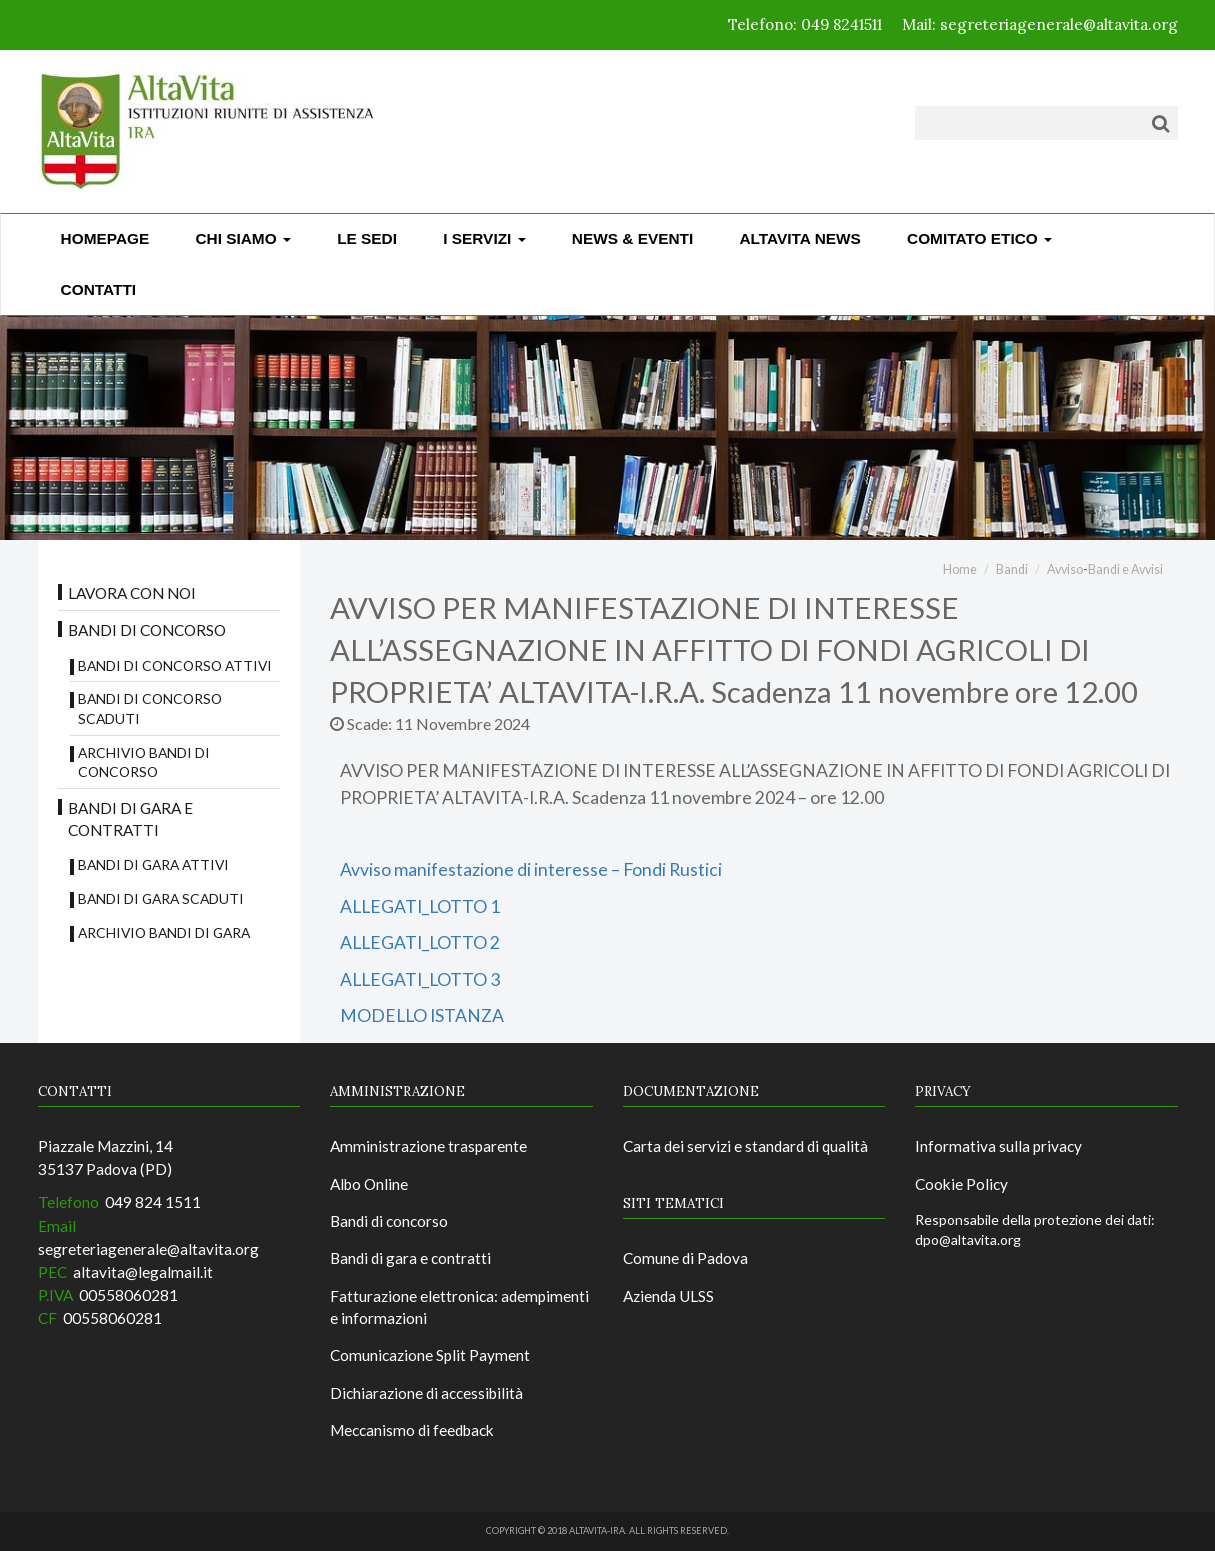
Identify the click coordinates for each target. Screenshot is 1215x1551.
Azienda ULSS (668, 1296)
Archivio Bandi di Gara (164, 932)
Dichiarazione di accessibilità (426, 1393)
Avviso (1065, 569)
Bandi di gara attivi (153, 864)
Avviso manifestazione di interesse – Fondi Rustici (531, 869)
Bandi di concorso (147, 630)
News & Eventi (632, 238)
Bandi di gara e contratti (130, 819)
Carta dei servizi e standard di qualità (745, 1146)
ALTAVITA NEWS (799, 238)
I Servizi (484, 238)
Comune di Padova (685, 1258)
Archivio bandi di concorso (144, 762)
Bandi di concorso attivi (175, 665)
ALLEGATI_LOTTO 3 (420, 979)
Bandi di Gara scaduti (161, 898)
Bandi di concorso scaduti (150, 708)
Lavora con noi (132, 593)
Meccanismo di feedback (412, 1430)
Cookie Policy (961, 1184)
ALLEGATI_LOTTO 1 (420, 906)
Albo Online (369, 1184)
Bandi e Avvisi (1125, 569)
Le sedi (367, 238)
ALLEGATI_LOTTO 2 (420, 942)
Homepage (105, 238)
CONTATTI (99, 289)
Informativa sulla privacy (998, 1146)
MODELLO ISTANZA (422, 1015)
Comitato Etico (979, 238)
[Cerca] (1160, 123)
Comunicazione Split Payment (430, 1355)
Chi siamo (243, 238)
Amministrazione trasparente (428, 1146)
